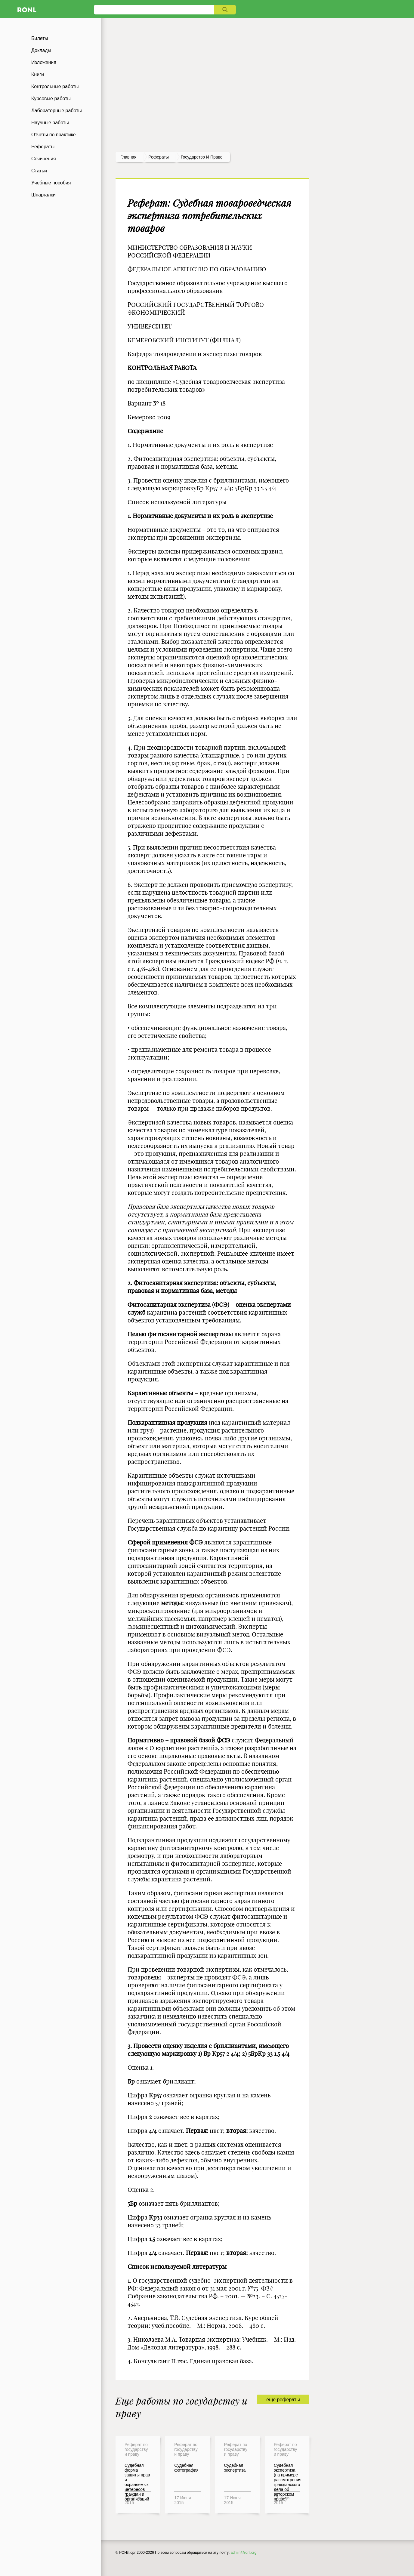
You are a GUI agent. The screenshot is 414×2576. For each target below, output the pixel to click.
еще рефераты (283, 2399)
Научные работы (50, 122)
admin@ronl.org (244, 2552)
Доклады (41, 50)
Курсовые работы (51, 98)
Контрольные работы (55, 86)
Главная (128, 157)
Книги (37, 74)
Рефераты (42, 146)
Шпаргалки (43, 194)
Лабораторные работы (56, 110)
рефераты (158, 157)
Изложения (43, 62)
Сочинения (43, 158)
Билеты (39, 38)
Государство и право (202, 157)
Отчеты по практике (53, 134)
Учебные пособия (51, 182)
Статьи (39, 170)
